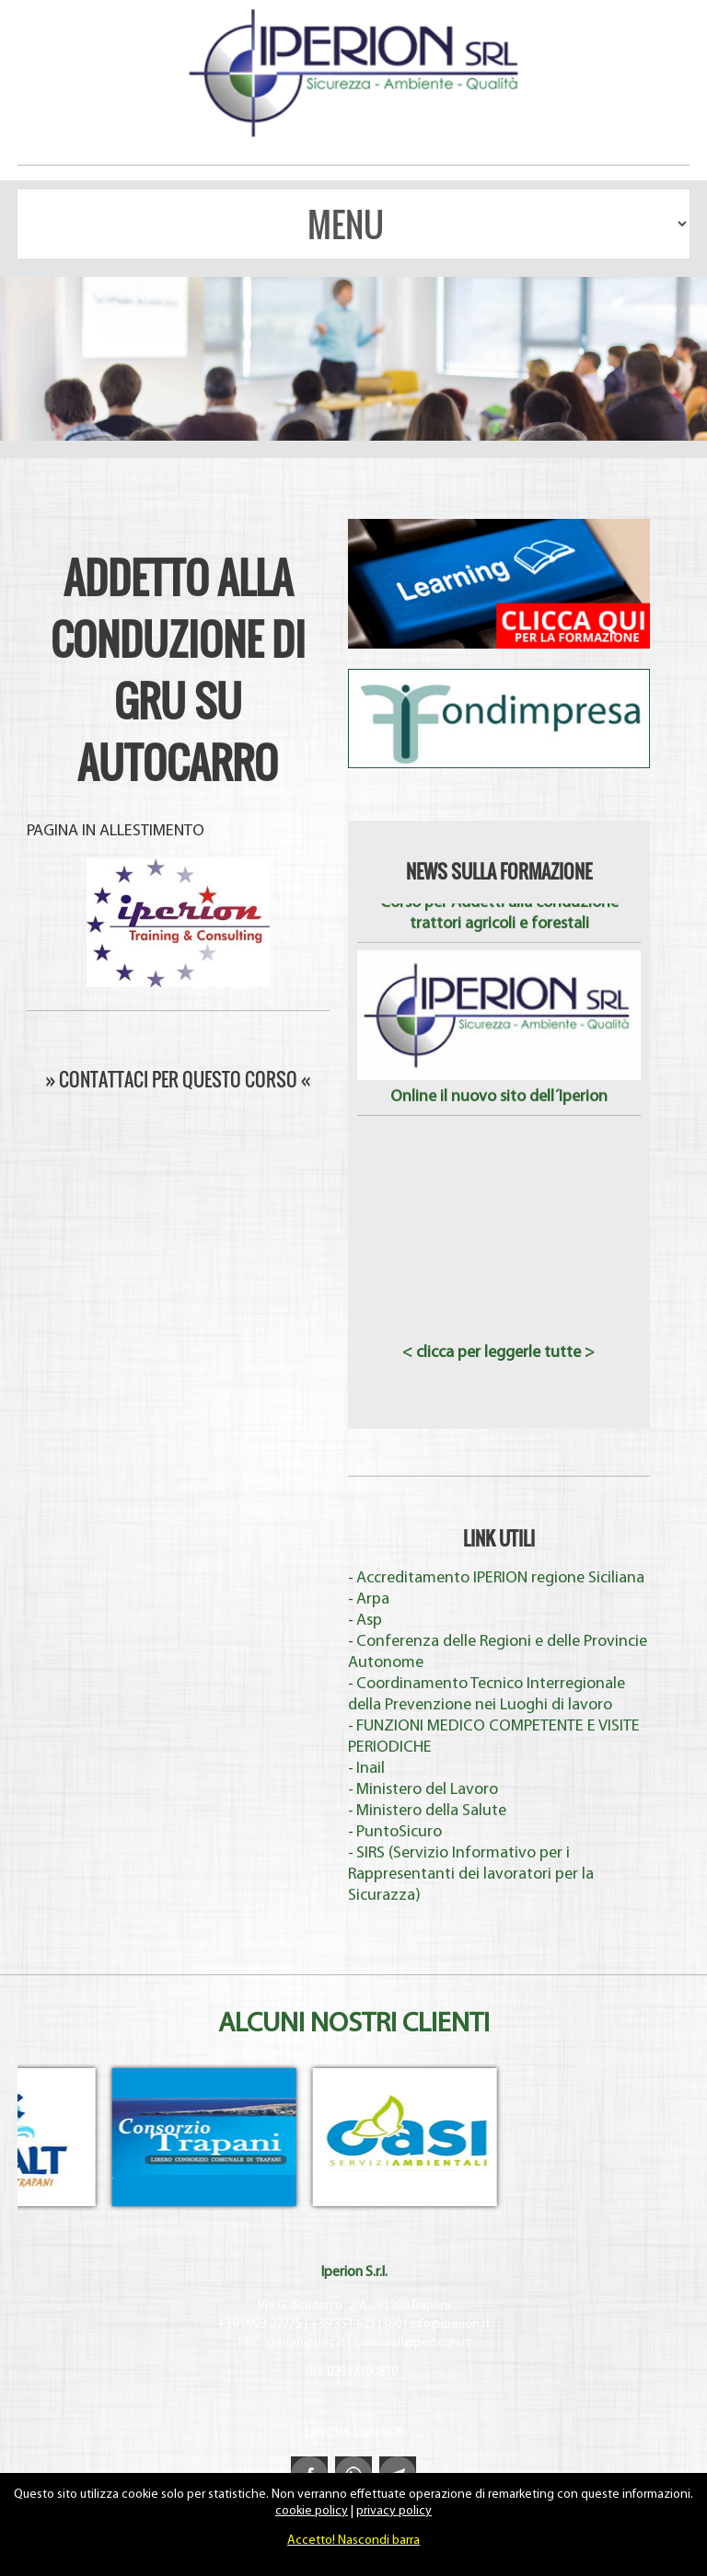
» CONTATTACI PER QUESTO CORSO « (178, 1079)
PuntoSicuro (399, 1832)
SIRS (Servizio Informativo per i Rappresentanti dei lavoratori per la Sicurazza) (471, 1874)
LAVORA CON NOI (353, 2433)
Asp (369, 1620)
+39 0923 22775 (259, 2324)
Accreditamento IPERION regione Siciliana (500, 1578)
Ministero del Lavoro (427, 1790)
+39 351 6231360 (355, 2324)
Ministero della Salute (431, 1811)
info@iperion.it (450, 2324)
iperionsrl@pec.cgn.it (411, 2343)
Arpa (372, 1599)
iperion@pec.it (305, 2343)
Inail (370, 1768)
